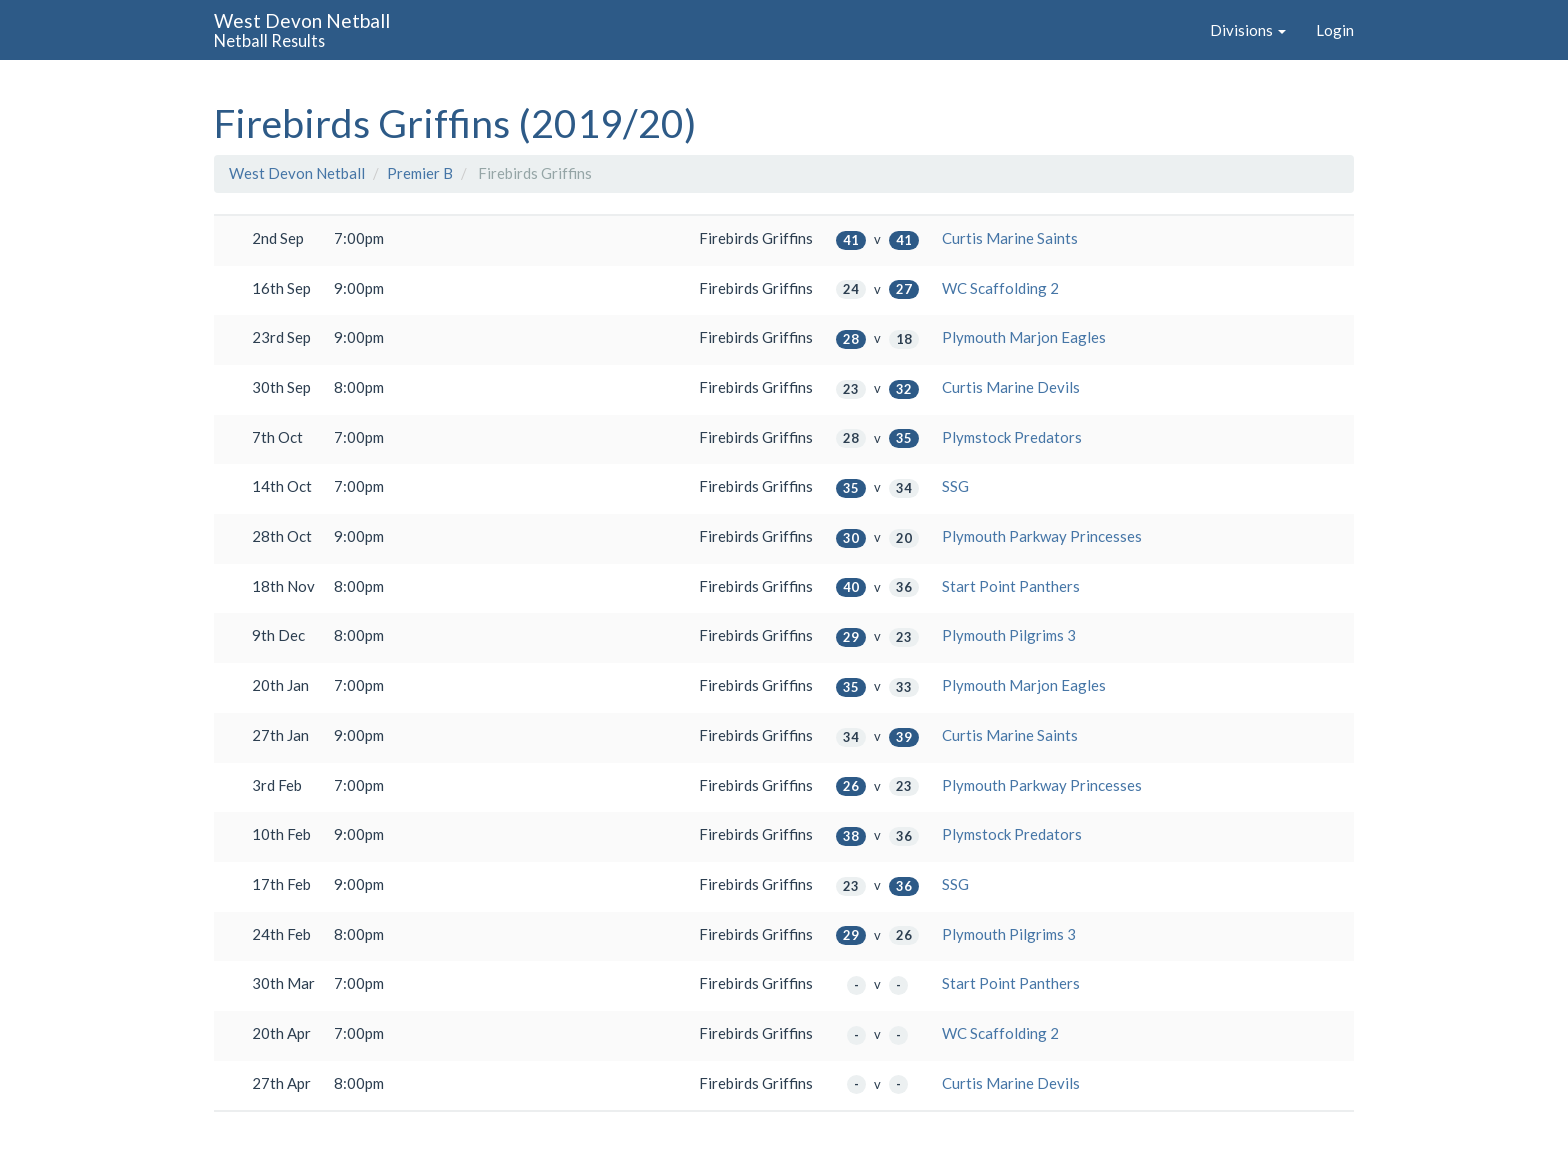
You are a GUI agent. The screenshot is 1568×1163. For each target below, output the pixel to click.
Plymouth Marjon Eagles (1024, 337)
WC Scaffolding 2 (1000, 288)
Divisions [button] (1248, 30)
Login (1335, 30)
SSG (955, 486)
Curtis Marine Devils (1011, 387)
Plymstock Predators (1012, 437)
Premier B (420, 173)
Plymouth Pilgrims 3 (1009, 635)
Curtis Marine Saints (1010, 238)
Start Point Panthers (1011, 586)
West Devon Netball (297, 173)
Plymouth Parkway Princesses (1042, 536)
